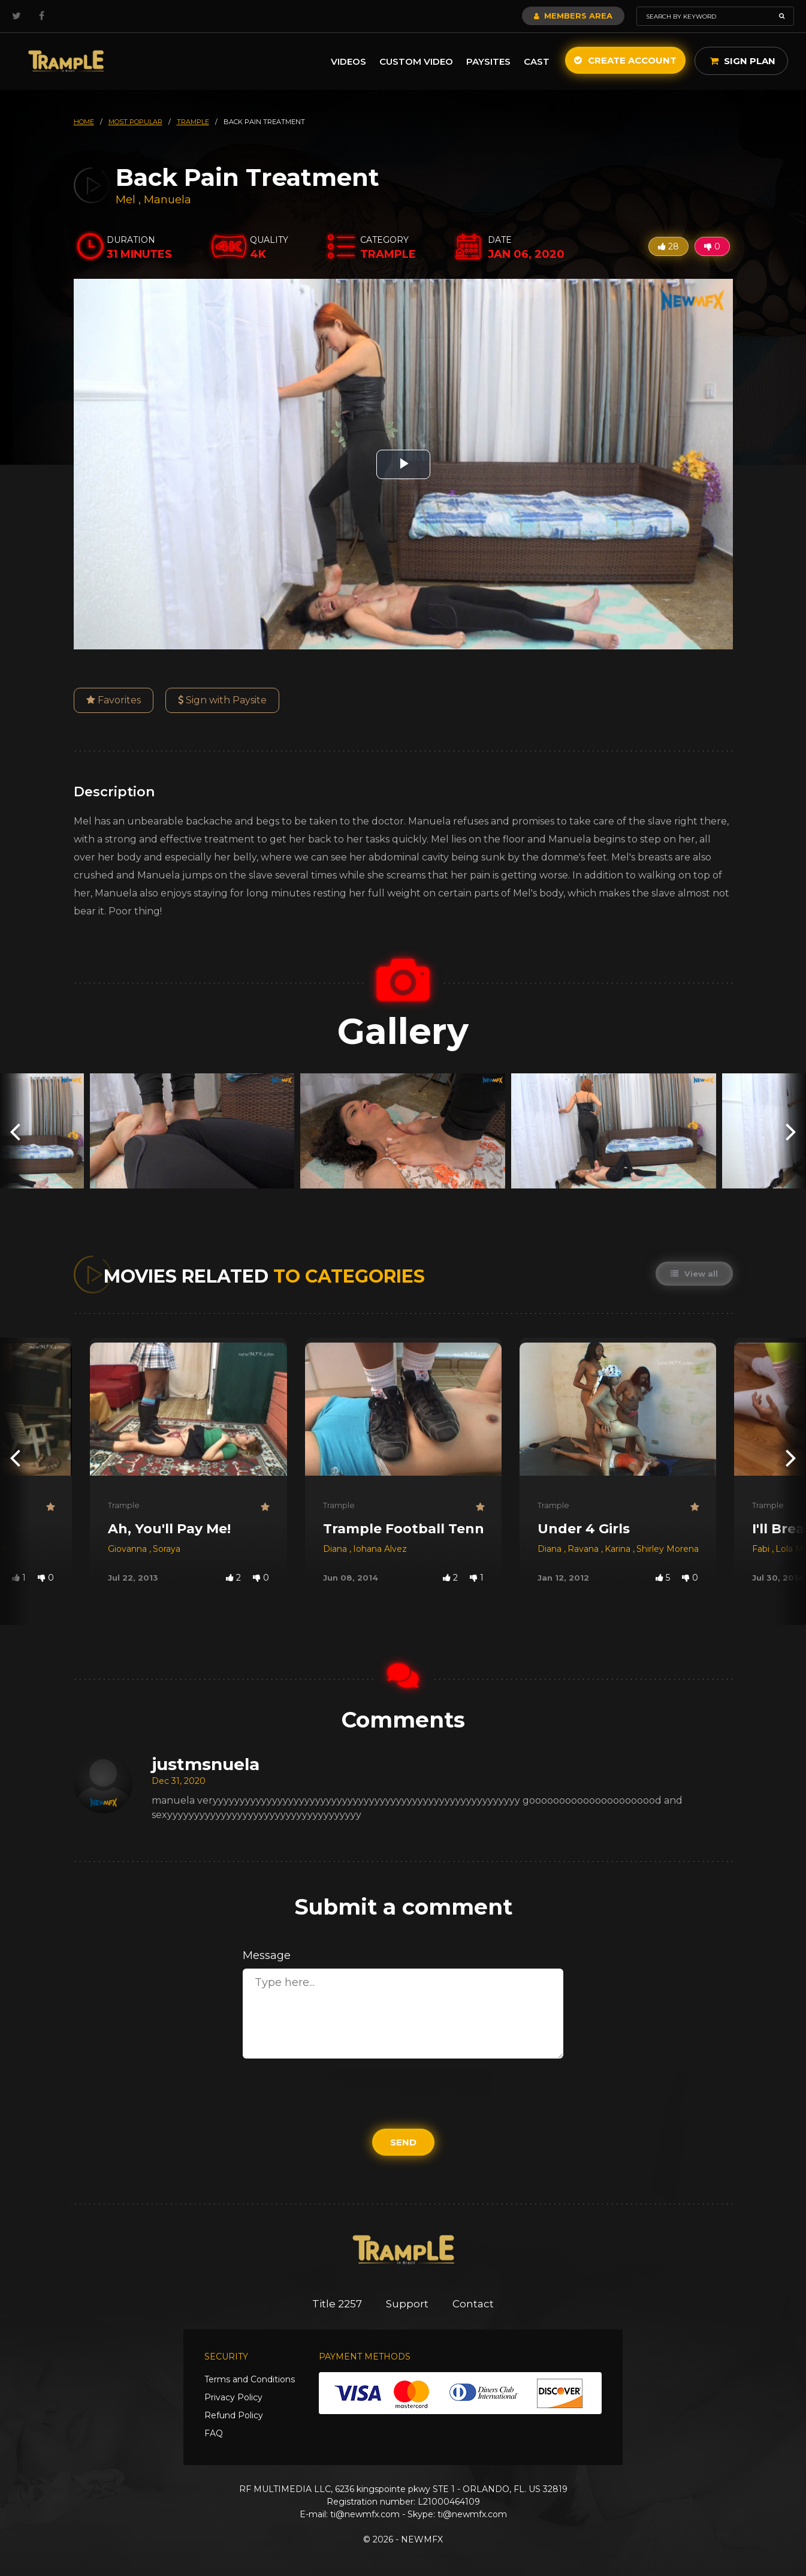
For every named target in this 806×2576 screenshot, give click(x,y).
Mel (127, 199)
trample (193, 122)
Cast (537, 61)
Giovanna (128, 1548)
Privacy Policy (233, 2397)
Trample (124, 1505)
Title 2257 (337, 2304)
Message (267, 1955)
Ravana (584, 1548)
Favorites (113, 700)
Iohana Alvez (380, 1548)
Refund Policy (233, 2415)
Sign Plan (742, 61)
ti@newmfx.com (365, 2514)
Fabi (762, 1548)
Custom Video (416, 61)
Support (407, 2304)
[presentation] (15, 1130)
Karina (619, 1548)
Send (403, 2142)
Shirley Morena (667, 1548)
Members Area (573, 15)
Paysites (488, 61)
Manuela (167, 199)
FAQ (213, 2433)
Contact (473, 2304)
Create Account (625, 60)
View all (694, 1273)
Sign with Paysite (222, 700)
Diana (336, 1548)
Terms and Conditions (249, 2379)
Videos (348, 61)
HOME (84, 122)
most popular (135, 122)
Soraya (166, 1548)
